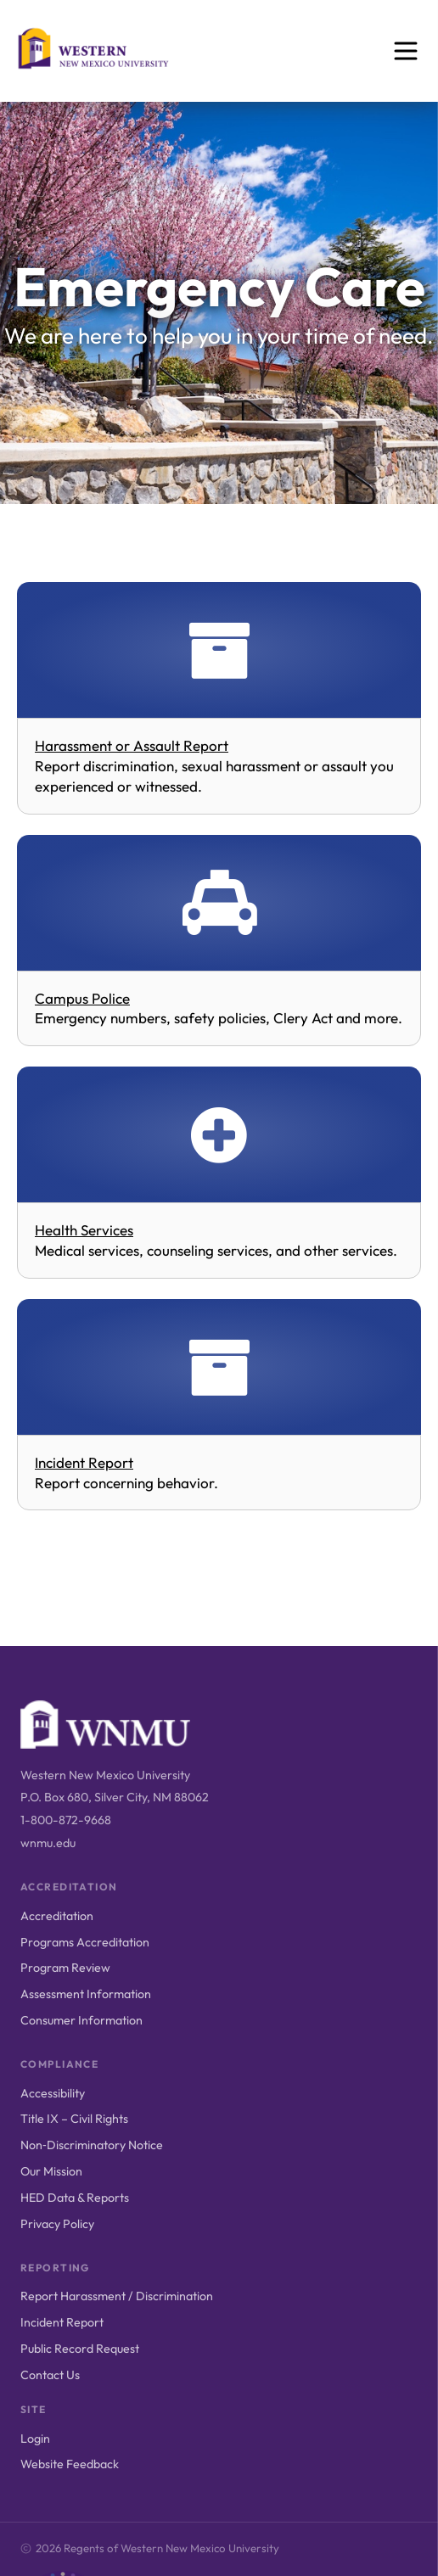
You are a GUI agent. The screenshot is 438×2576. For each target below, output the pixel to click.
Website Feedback (69, 2464)
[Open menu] (405, 51)
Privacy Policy (57, 2224)
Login (35, 2438)
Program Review (65, 1967)
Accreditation (56, 1916)
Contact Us (50, 2375)
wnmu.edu (48, 1843)
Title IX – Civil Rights (74, 2118)
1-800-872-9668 (65, 1820)
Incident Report (62, 2322)
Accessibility (52, 2093)
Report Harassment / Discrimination (116, 2296)
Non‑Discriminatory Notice (91, 2145)
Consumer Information (81, 2020)
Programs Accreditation (84, 1942)
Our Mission (51, 2171)
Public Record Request (79, 2348)
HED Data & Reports (74, 2197)
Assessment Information (85, 1994)
